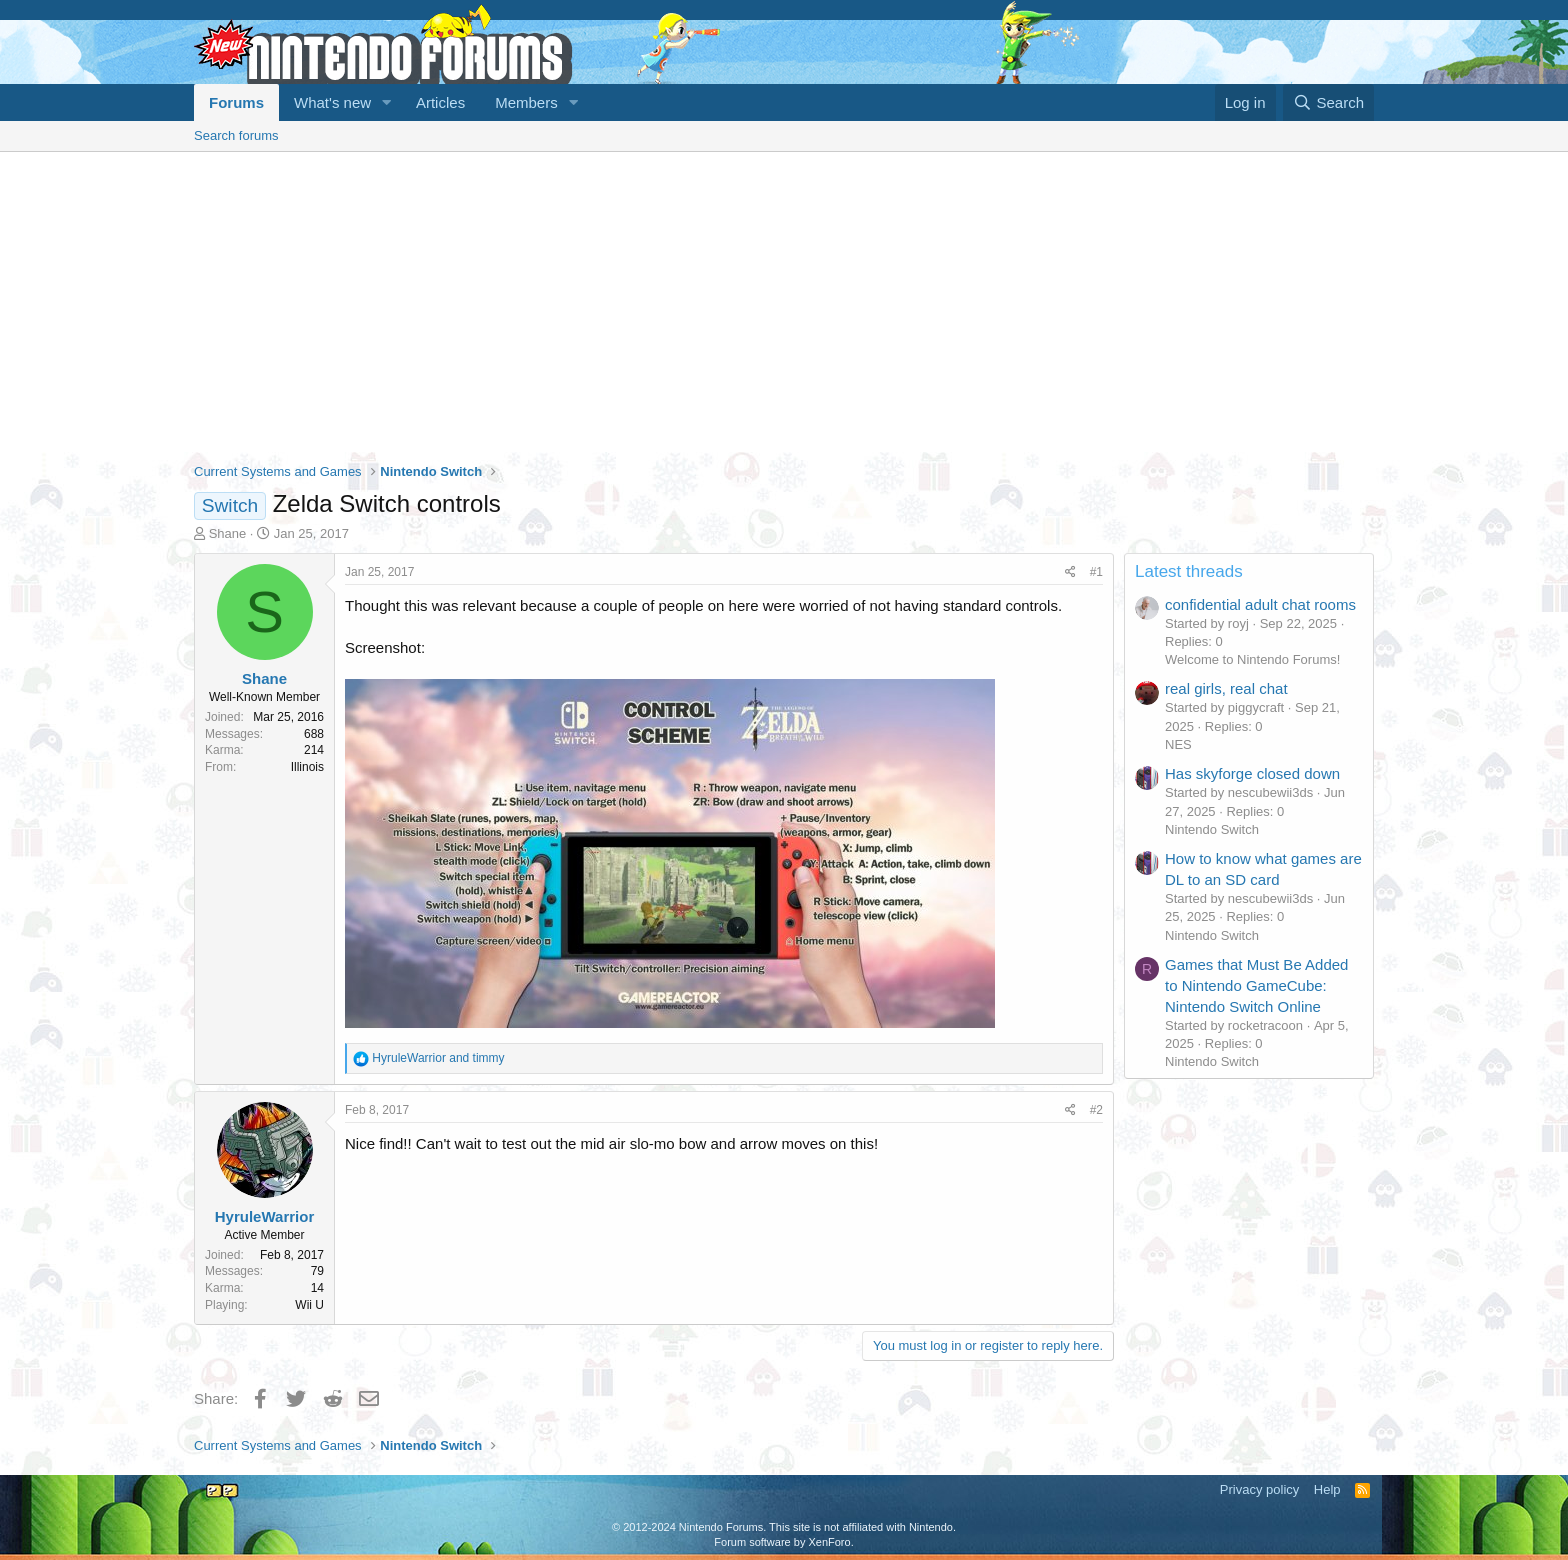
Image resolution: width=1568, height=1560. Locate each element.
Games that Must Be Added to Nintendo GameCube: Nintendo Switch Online (1256, 985)
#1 (1096, 572)
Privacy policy (1259, 1489)
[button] (387, 102)
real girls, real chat (1226, 688)
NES (1178, 744)
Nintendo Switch (1212, 829)
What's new (332, 102)
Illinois (307, 767)
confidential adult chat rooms (1260, 604)
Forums (236, 102)
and (438, 1058)
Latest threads (1189, 571)
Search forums (236, 135)
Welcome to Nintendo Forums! (1252, 659)
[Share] (1070, 572)
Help (1327, 1489)
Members (526, 102)
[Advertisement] (784, 302)
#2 (1096, 1110)
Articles (440, 102)
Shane (228, 533)
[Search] (1328, 102)
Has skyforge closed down (1252, 773)
